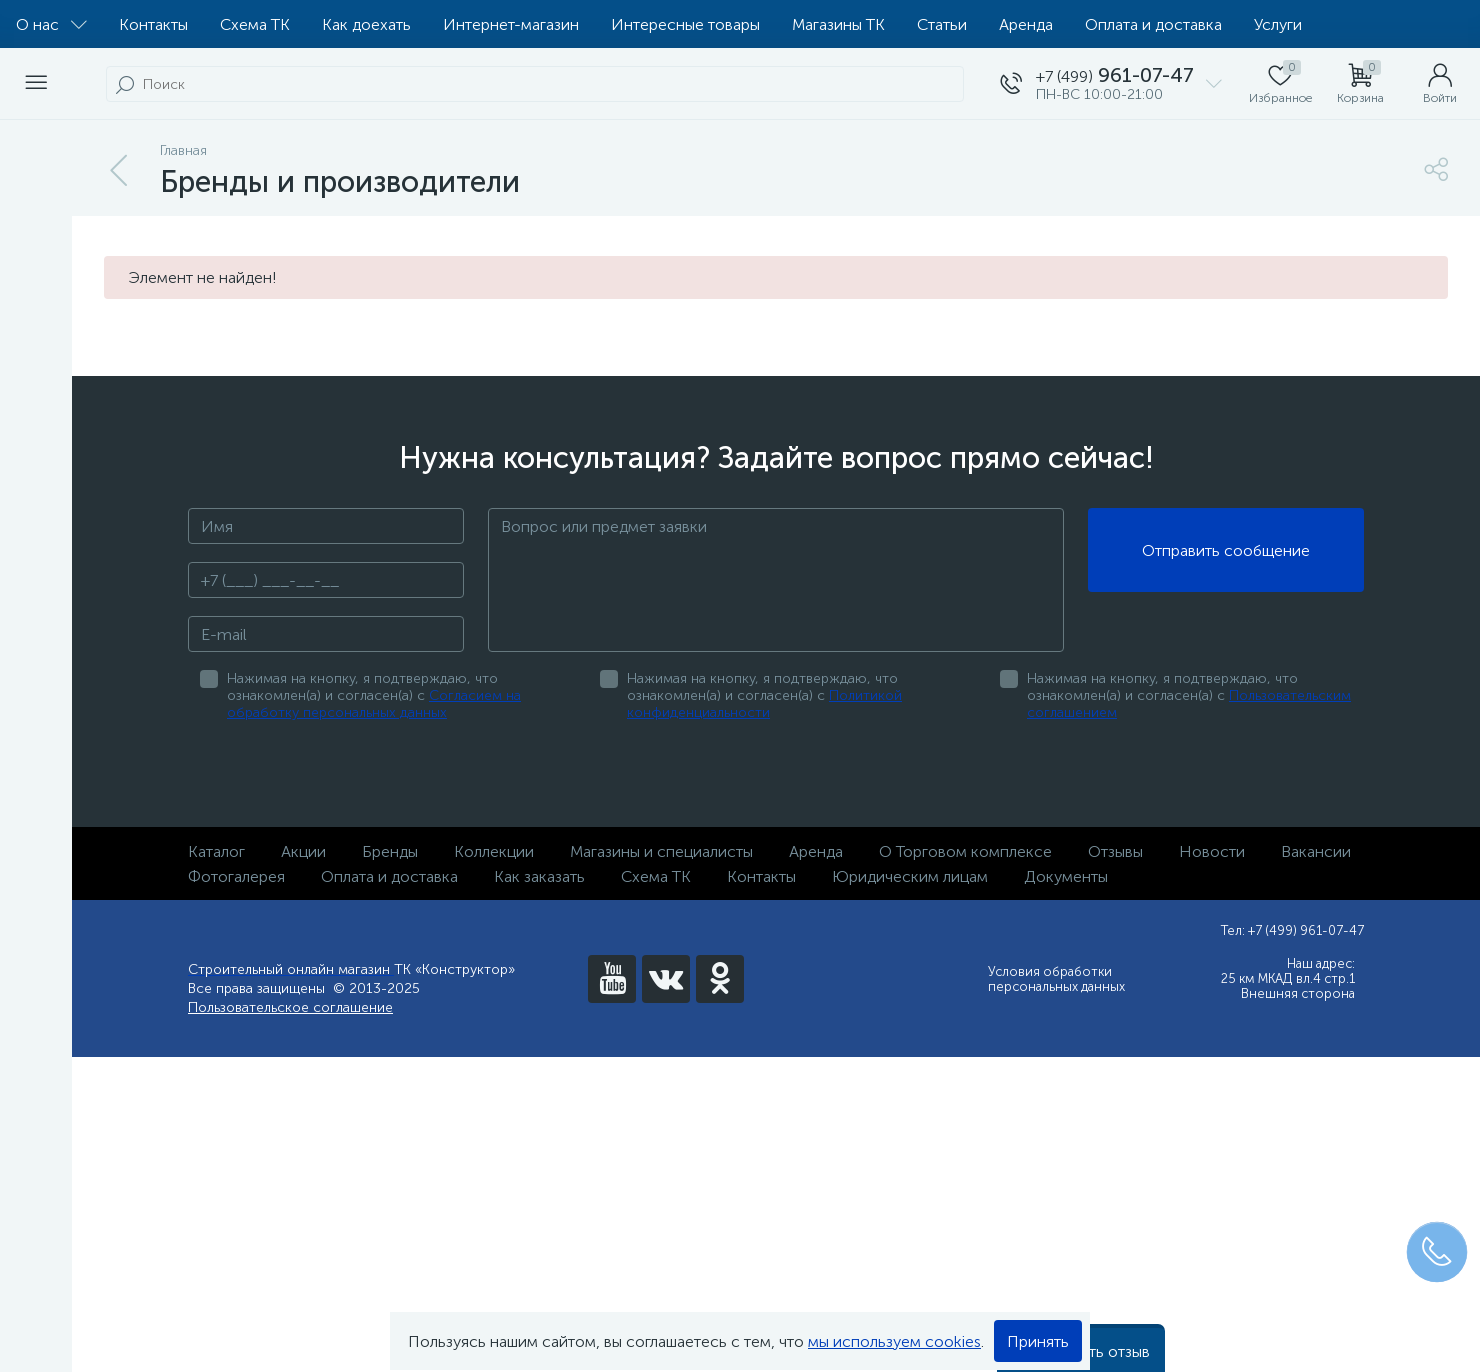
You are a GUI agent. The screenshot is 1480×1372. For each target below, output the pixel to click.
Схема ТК (255, 24)
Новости (1212, 851)
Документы (1066, 876)
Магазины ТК (838, 24)
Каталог (216, 851)
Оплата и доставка (1153, 24)
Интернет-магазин (511, 24)
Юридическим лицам (910, 876)
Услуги (1278, 24)
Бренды (390, 851)
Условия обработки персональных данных (1056, 979)
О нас (51, 24)
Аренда (1026, 24)
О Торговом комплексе (965, 851)
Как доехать (366, 24)
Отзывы (1115, 851)
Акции (303, 851)
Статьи (942, 24)
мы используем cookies (894, 1341)
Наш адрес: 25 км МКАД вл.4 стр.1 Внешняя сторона (1288, 978)
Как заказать (539, 876)
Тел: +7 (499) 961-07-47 (1292, 930)
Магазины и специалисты (661, 851)
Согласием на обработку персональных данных (374, 704)
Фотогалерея (236, 876)
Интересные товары (685, 24)
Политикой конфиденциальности (764, 704)
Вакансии (1316, 851)
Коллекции (494, 851)
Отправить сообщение (1226, 550)
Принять (1038, 1341)
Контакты (153, 24)
